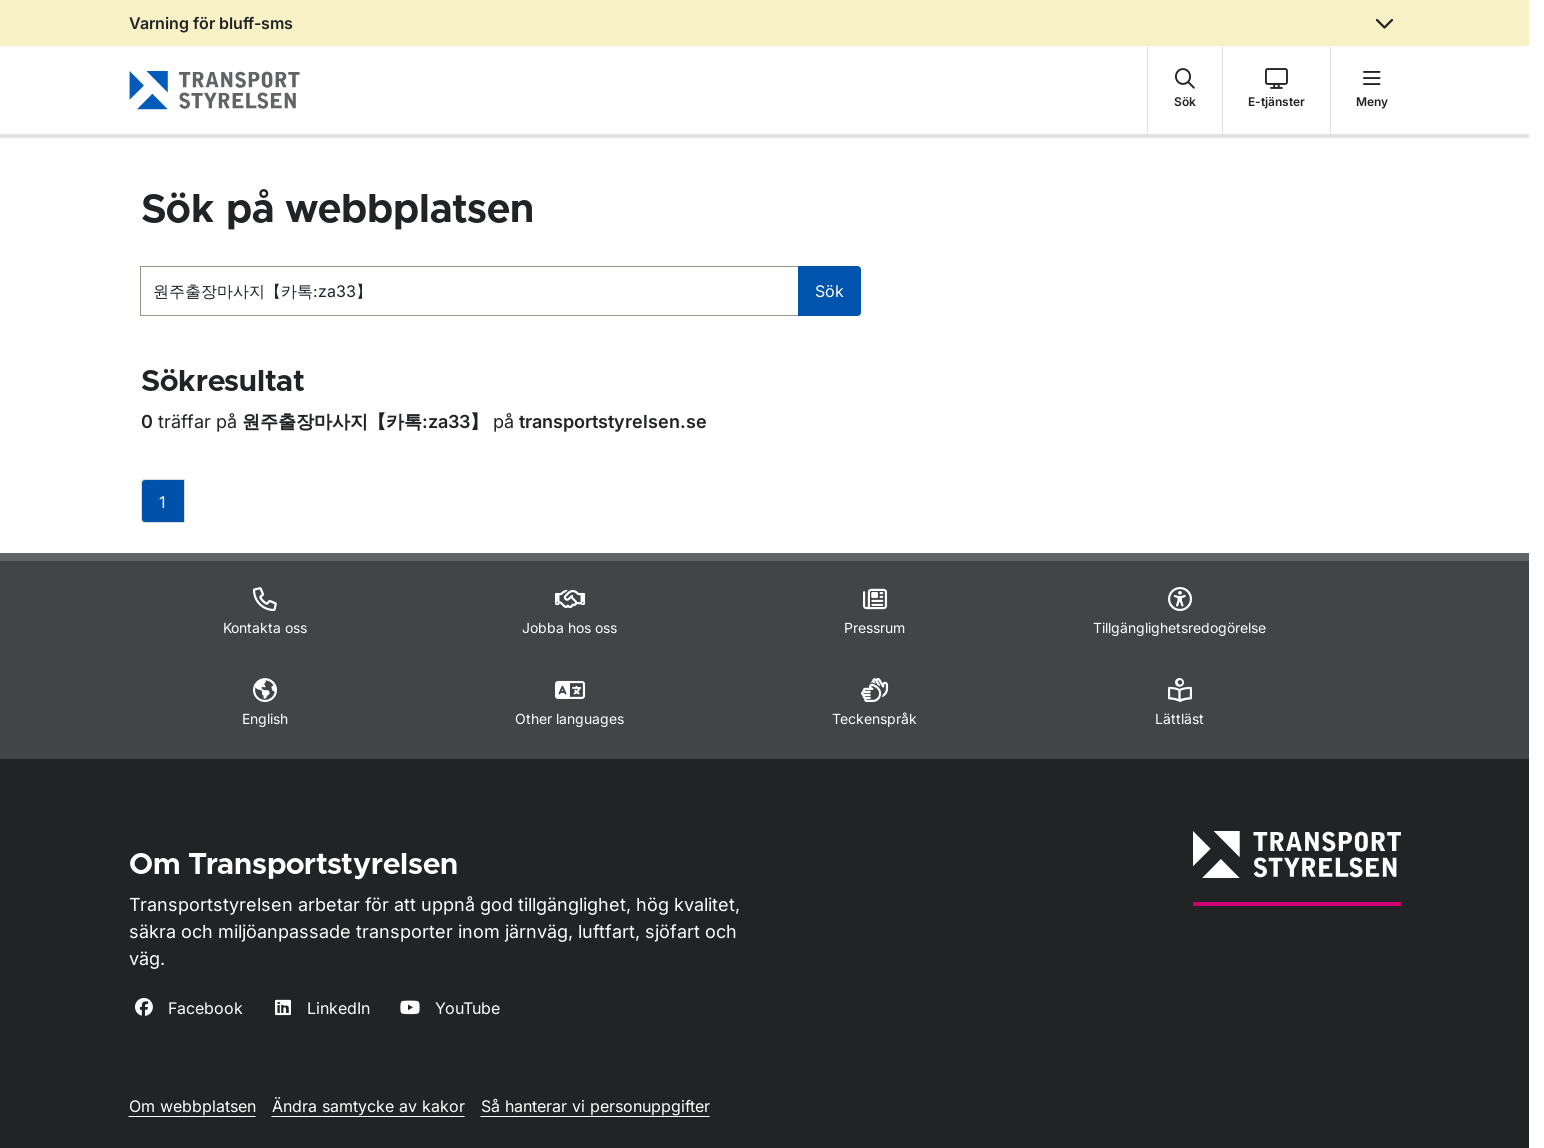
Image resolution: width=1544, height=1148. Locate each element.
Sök (829, 291)
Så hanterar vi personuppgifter (595, 1106)
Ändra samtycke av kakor (368, 1106)
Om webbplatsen (192, 1106)
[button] (1185, 90)
